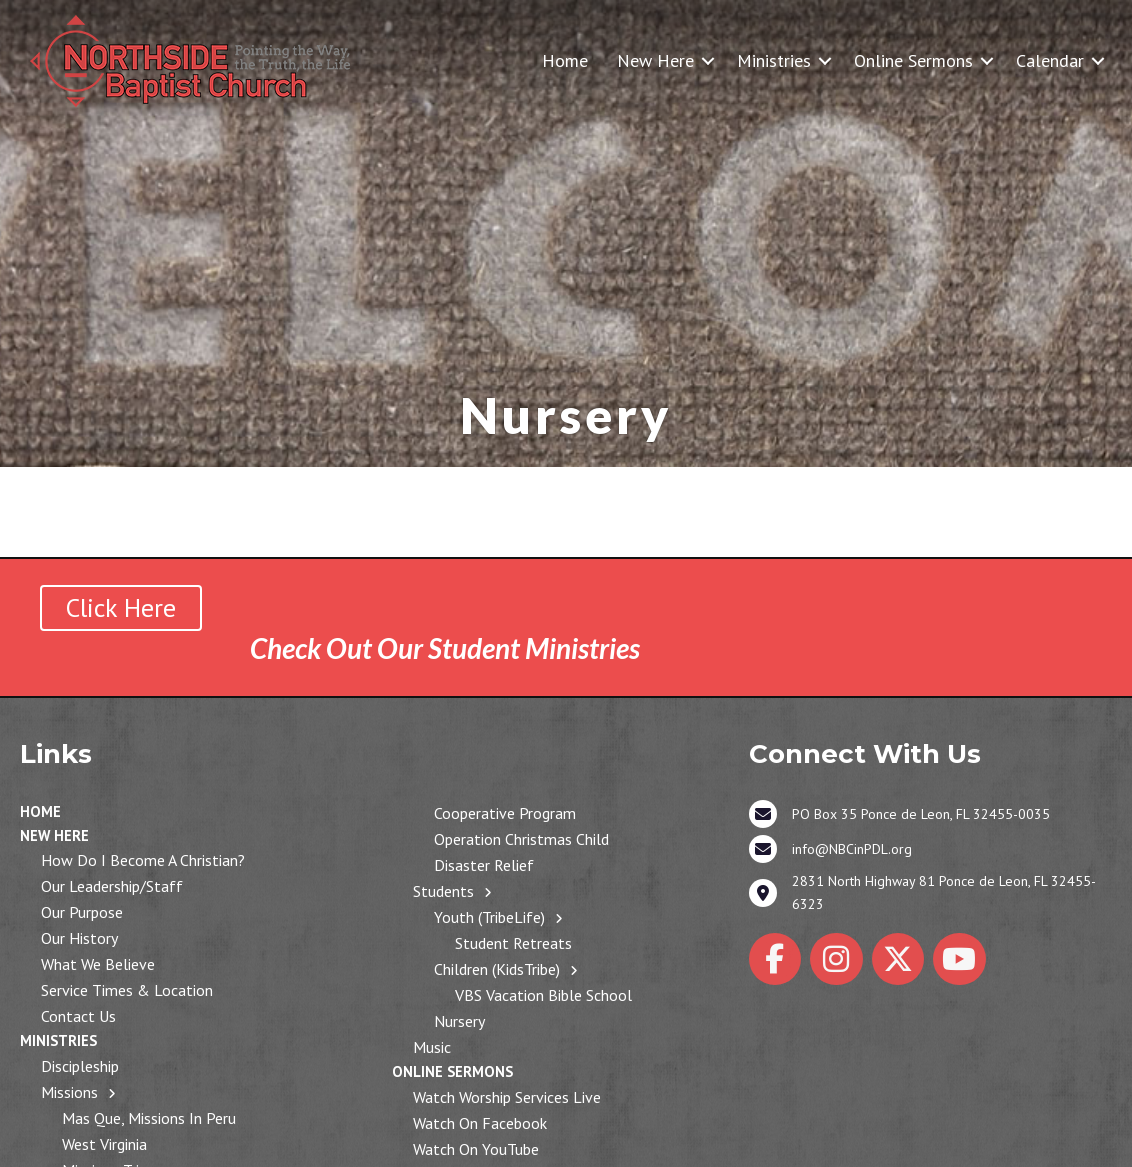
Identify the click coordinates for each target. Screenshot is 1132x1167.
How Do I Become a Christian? (143, 860)
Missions (69, 1092)
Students (443, 891)
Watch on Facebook (480, 1123)
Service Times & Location (127, 990)
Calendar (1050, 60)
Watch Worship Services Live (507, 1097)
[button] (708, 60)
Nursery (459, 1021)
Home (565, 60)
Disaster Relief (484, 865)
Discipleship (80, 1066)
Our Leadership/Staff (112, 886)
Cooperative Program (505, 813)
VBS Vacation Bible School (543, 995)
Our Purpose (82, 912)
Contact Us (78, 1016)
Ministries (774, 60)
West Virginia (104, 1144)
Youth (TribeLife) (489, 917)
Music (432, 1047)
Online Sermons (913, 60)
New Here (655, 60)
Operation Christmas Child (521, 839)
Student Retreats (513, 943)
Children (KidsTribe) (497, 969)
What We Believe (98, 964)
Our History (79, 938)
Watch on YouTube (476, 1149)
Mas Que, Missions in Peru (149, 1118)
